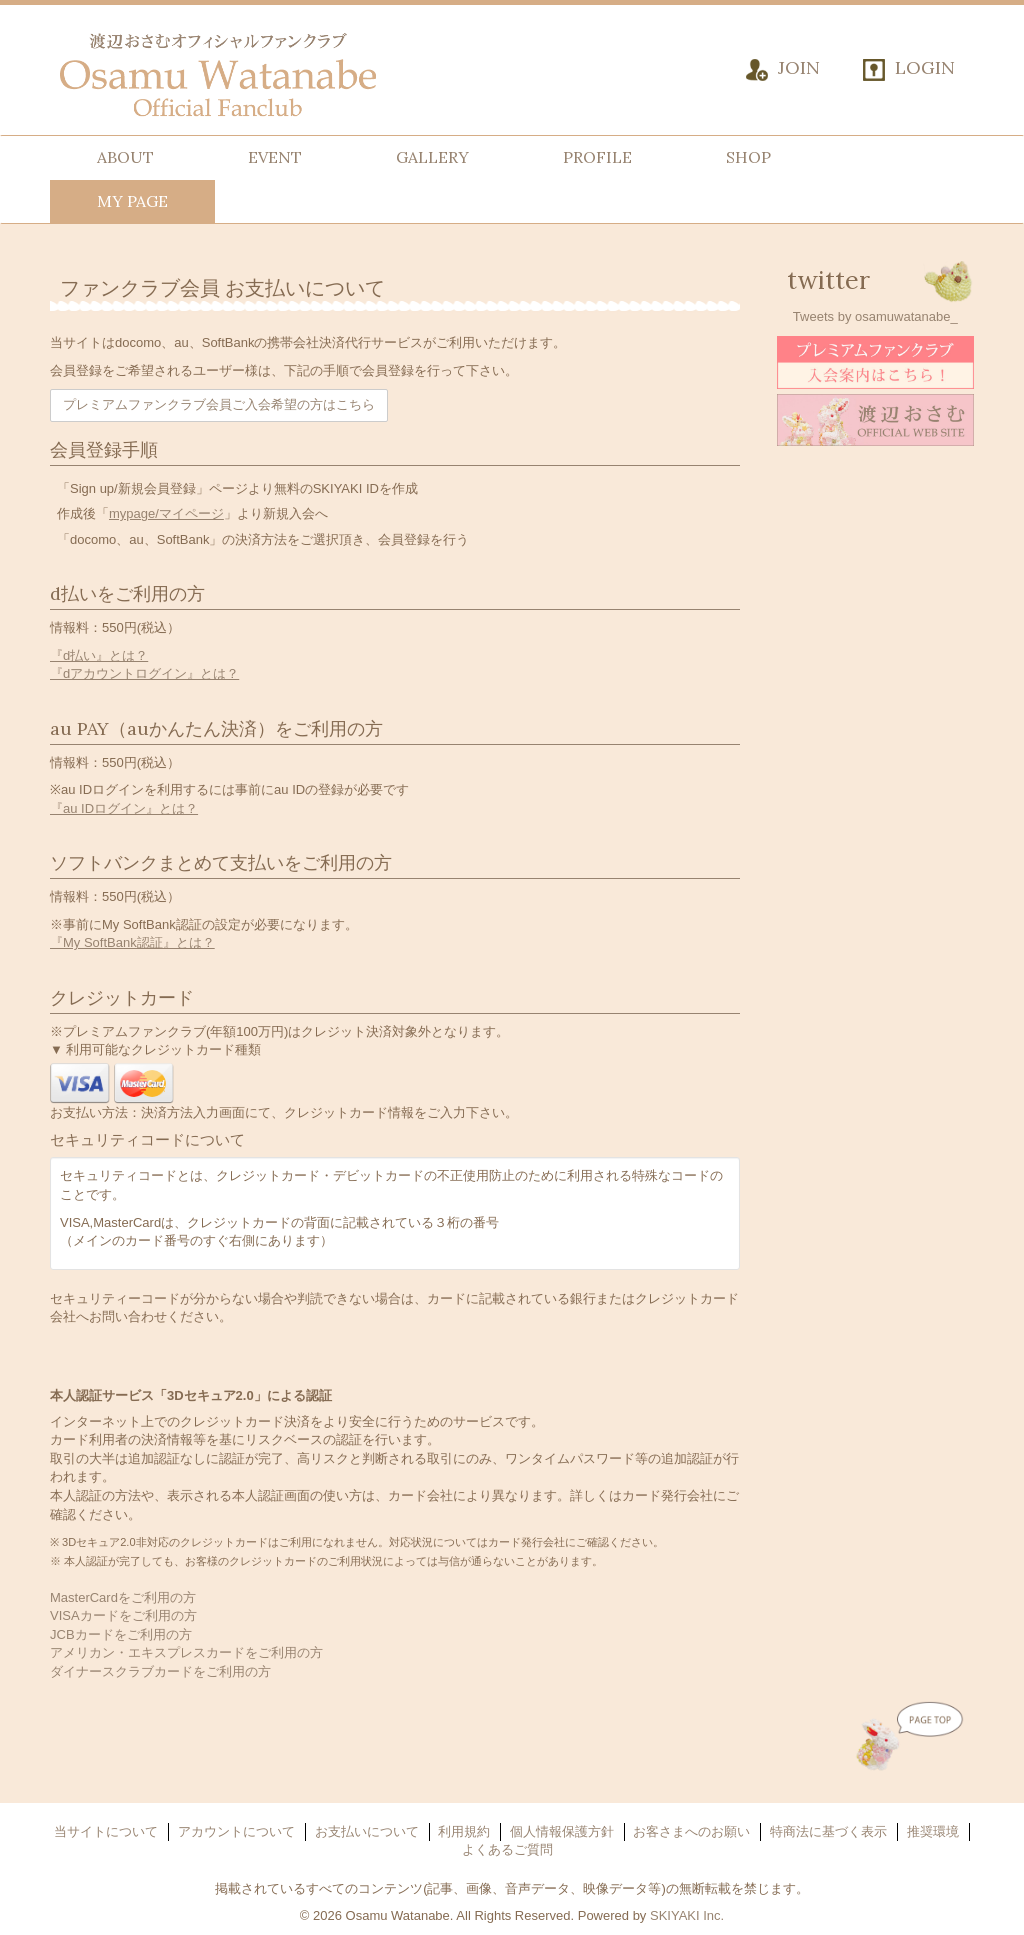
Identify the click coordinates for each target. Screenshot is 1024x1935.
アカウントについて (236, 1831)
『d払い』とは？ (99, 655)
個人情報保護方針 (562, 1831)
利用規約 (464, 1831)
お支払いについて (367, 1831)
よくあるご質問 (507, 1849)
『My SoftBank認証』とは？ (132, 942)
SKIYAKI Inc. (687, 1915)
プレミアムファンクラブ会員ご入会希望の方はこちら (219, 404)
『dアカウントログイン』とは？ (144, 673)
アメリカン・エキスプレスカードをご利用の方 (186, 1652)
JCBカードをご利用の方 (121, 1634)
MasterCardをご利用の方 (123, 1597)
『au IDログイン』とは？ (124, 808)
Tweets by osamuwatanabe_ (875, 316)
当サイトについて (106, 1831)
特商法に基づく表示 (828, 1831)
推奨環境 (933, 1831)
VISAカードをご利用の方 (123, 1615)
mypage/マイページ (166, 513)
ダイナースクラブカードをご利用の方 (160, 1671)
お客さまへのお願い (691, 1831)
